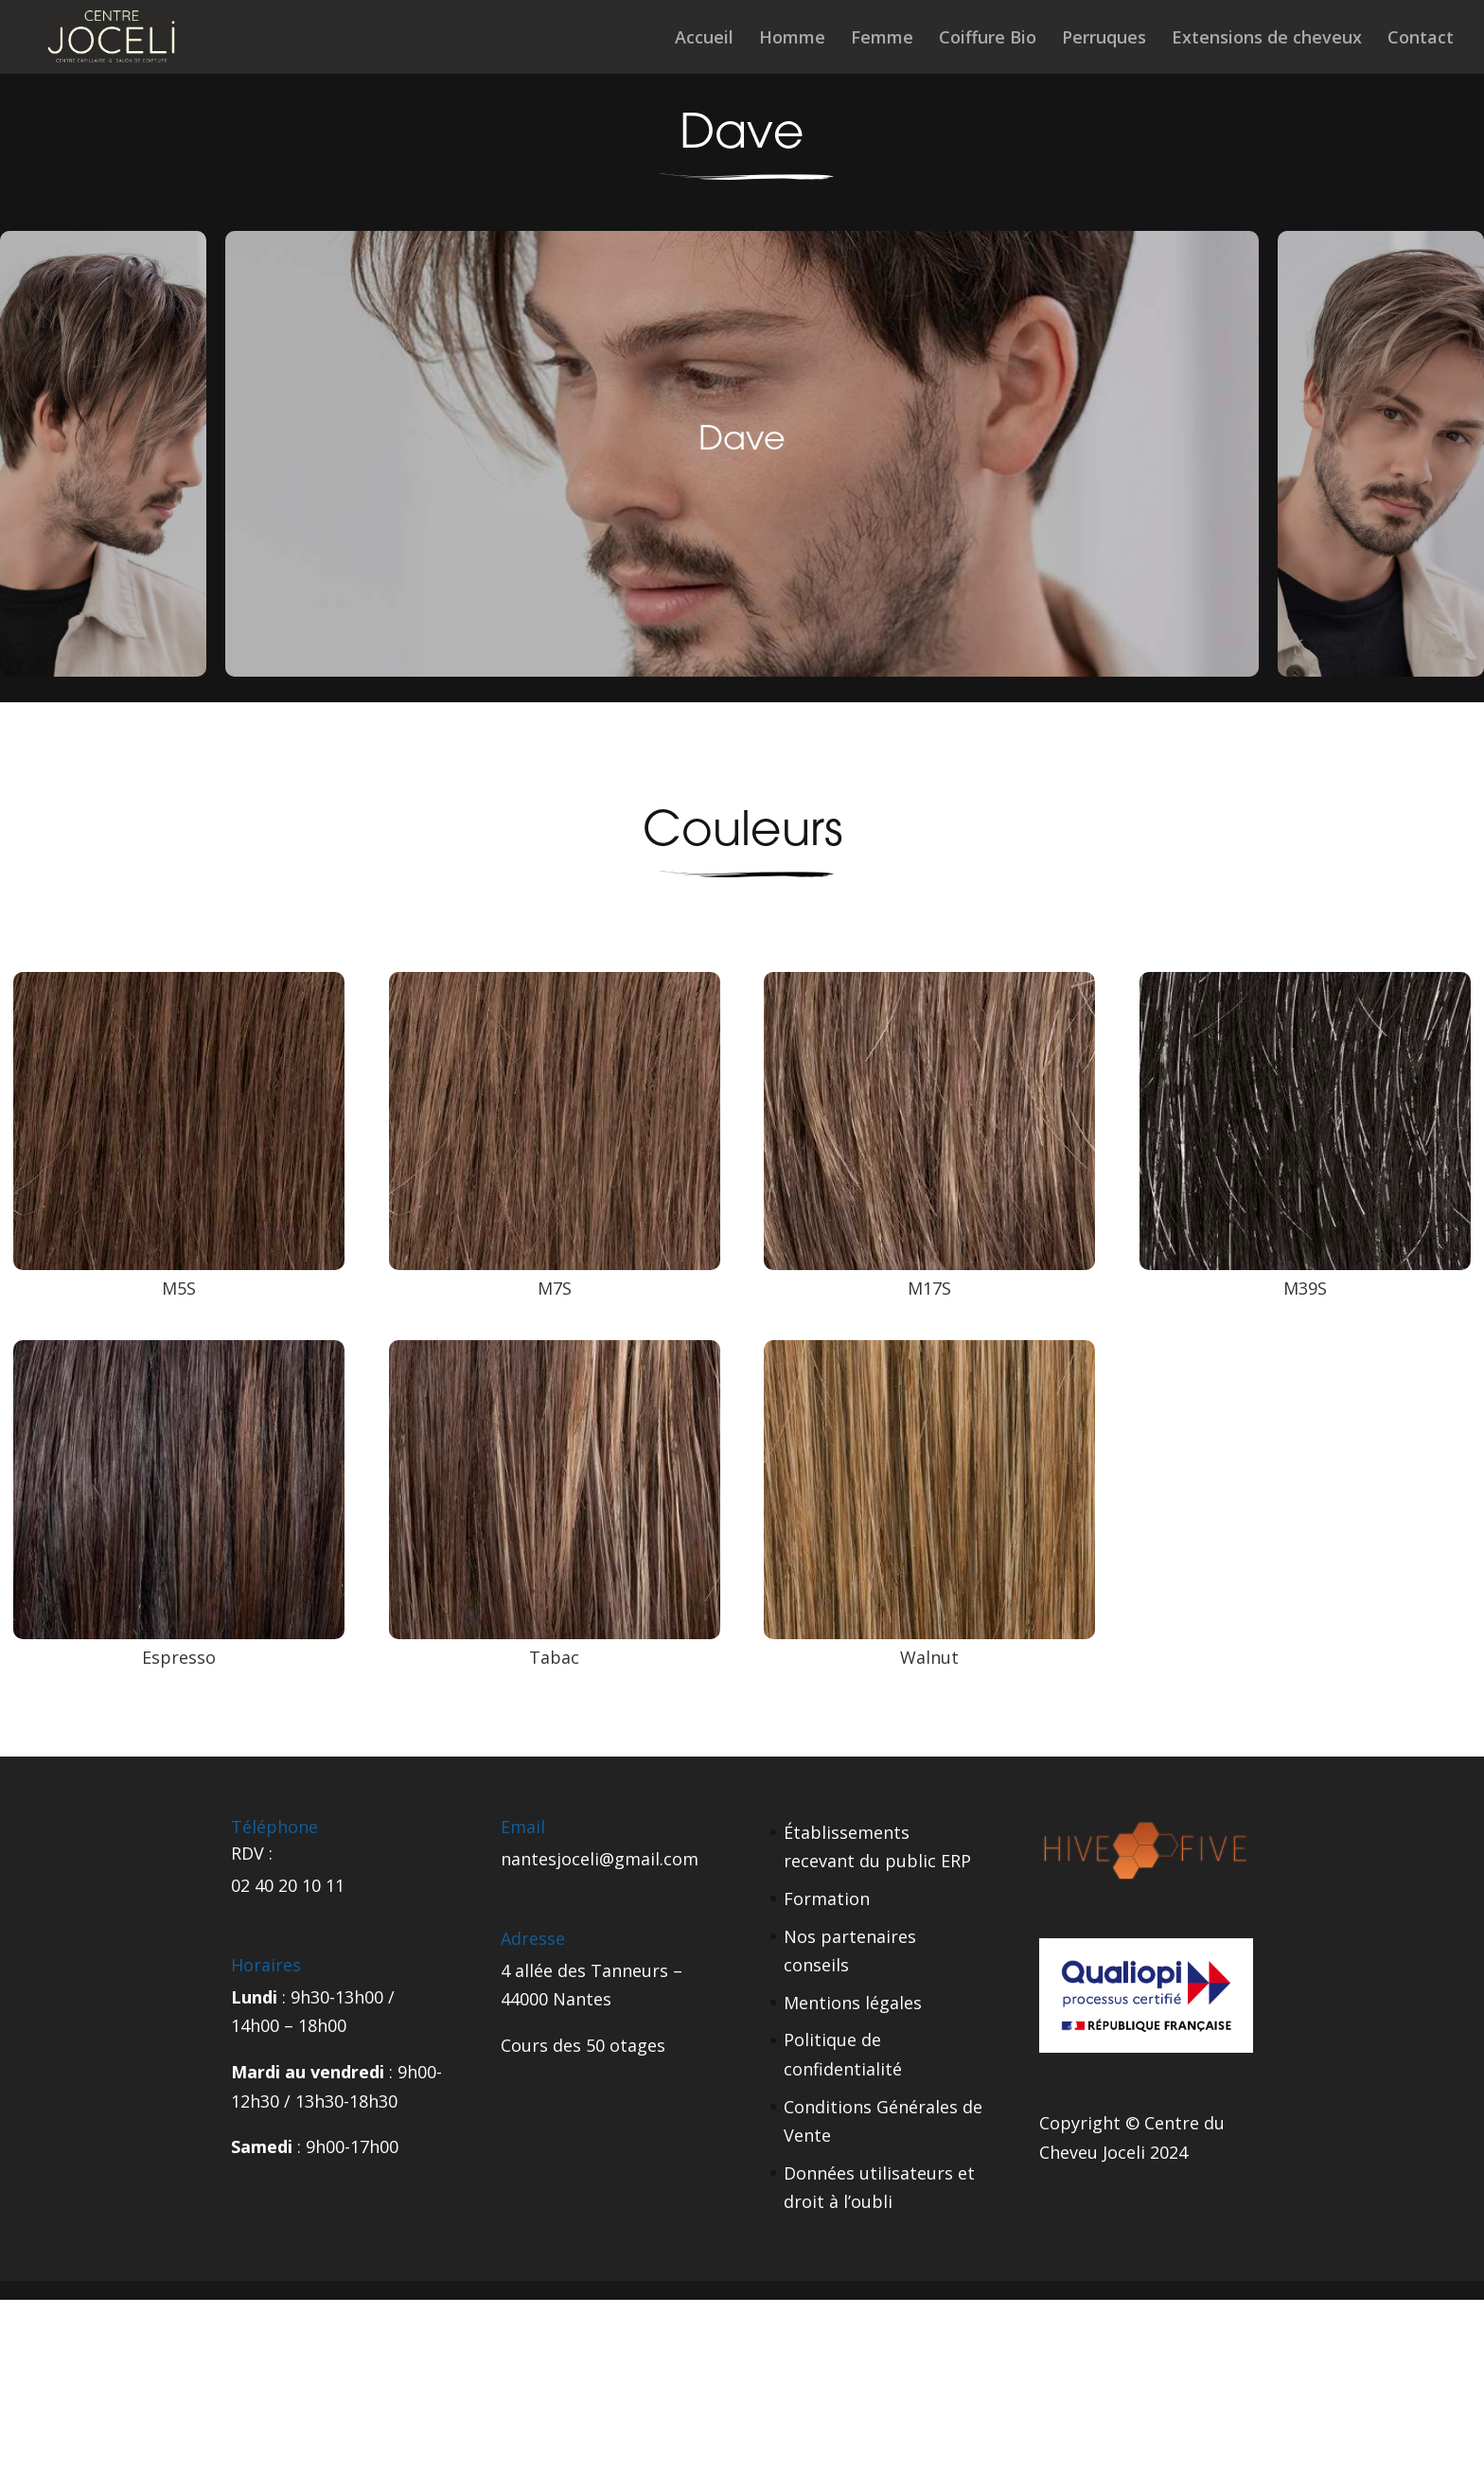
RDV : (252, 1853)
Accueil (704, 39)
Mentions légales (853, 2002)
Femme (882, 39)
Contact (1420, 39)
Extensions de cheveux (1267, 39)
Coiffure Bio (987, 39)
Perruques (1104, 39)
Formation (827, 1898)
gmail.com (656, 1858)
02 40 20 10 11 (287, 1885)
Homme (792, 39)
